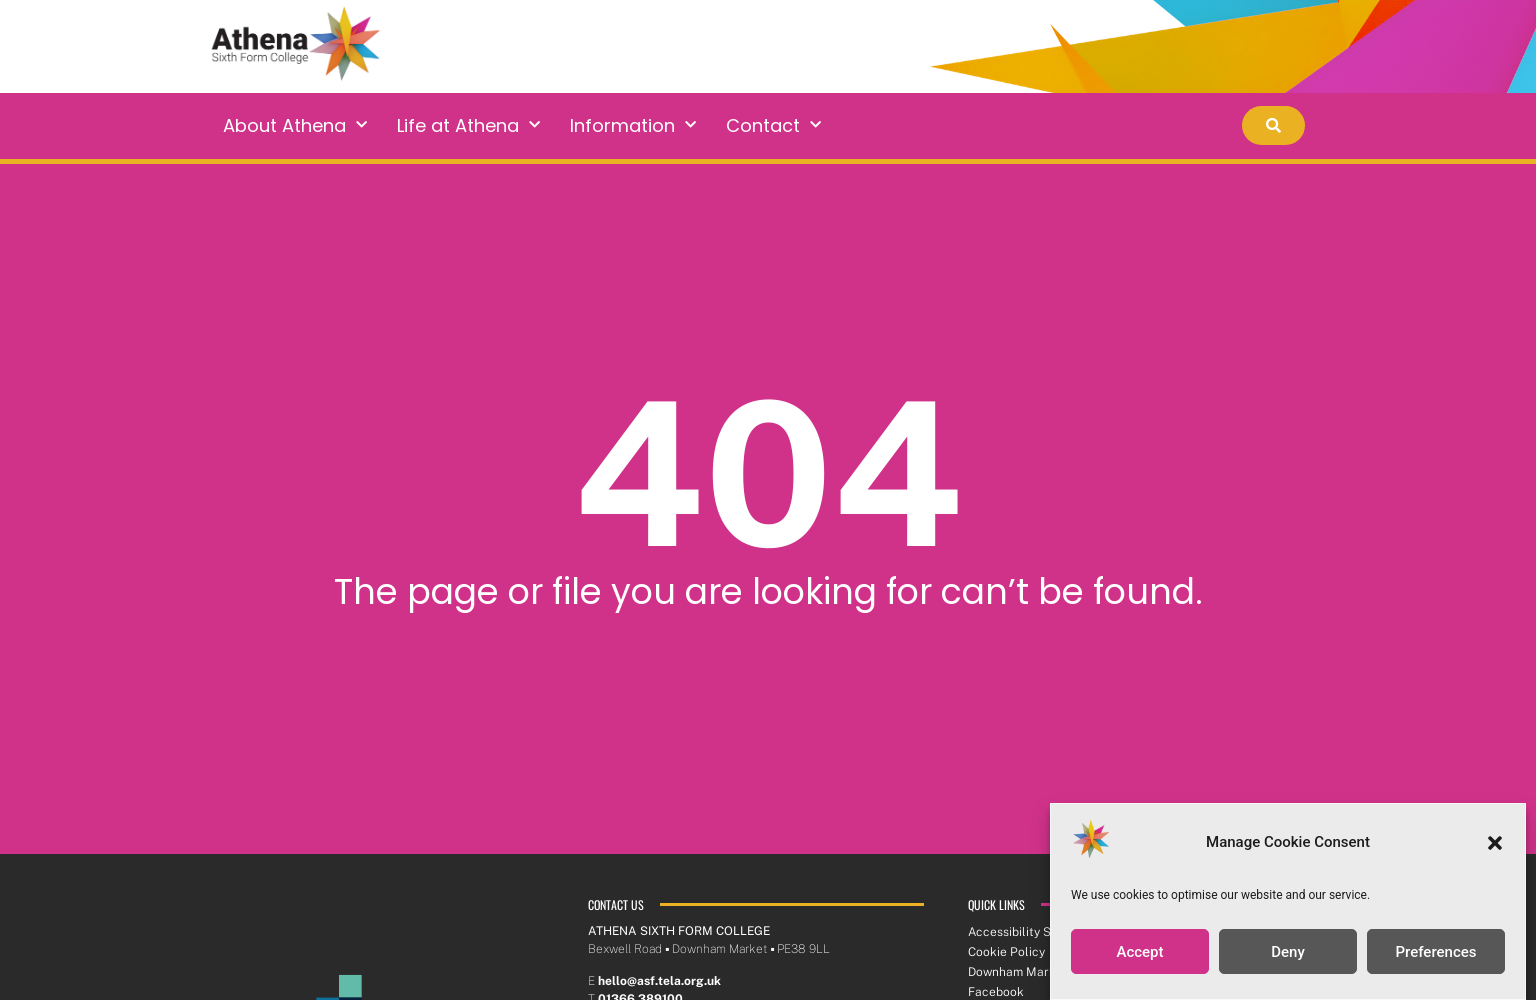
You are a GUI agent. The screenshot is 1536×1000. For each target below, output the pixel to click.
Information (633, 125)
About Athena (295, 125)
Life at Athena (468, 125)
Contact (773, 125)
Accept (1139, 953)
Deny (1288, 953)
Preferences (1435, 953)
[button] (1495, 844)
